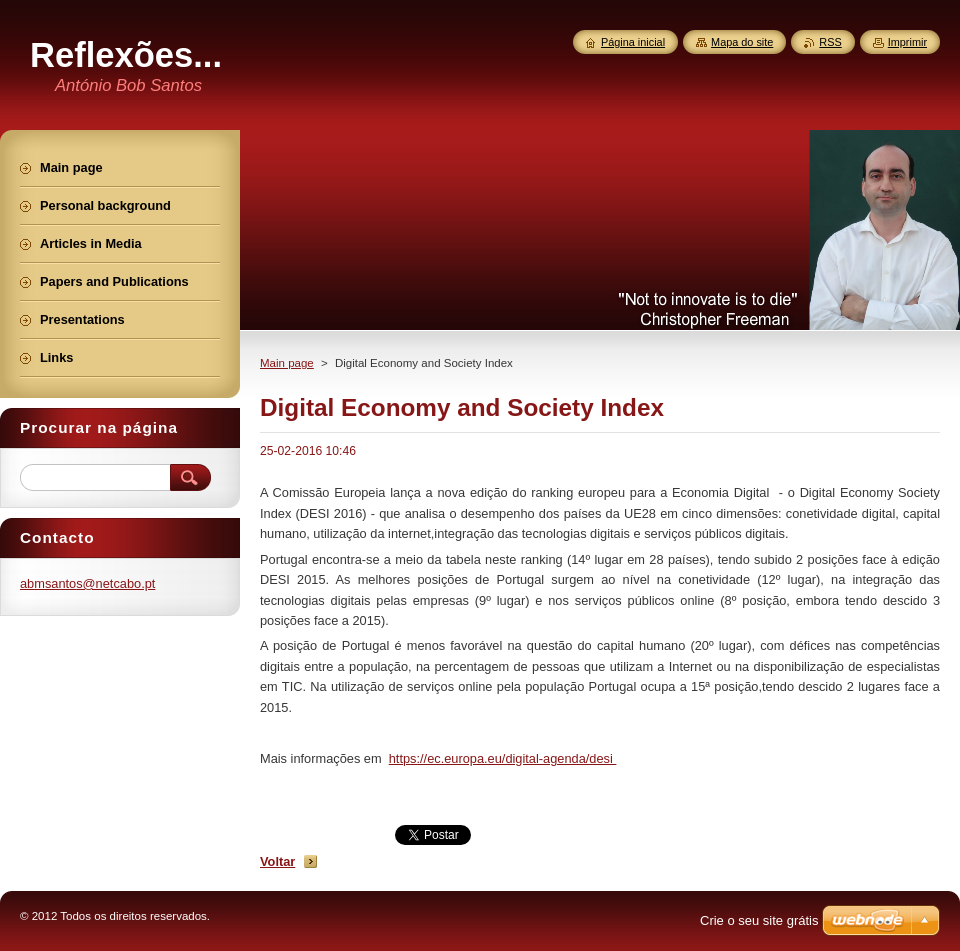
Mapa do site (742, 42)
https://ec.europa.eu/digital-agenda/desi (503, 758)
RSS (830, 42)
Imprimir (907, 42)
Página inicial (633, 42)
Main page (287, 363)
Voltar (277, 861)
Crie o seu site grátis (759, 920)
